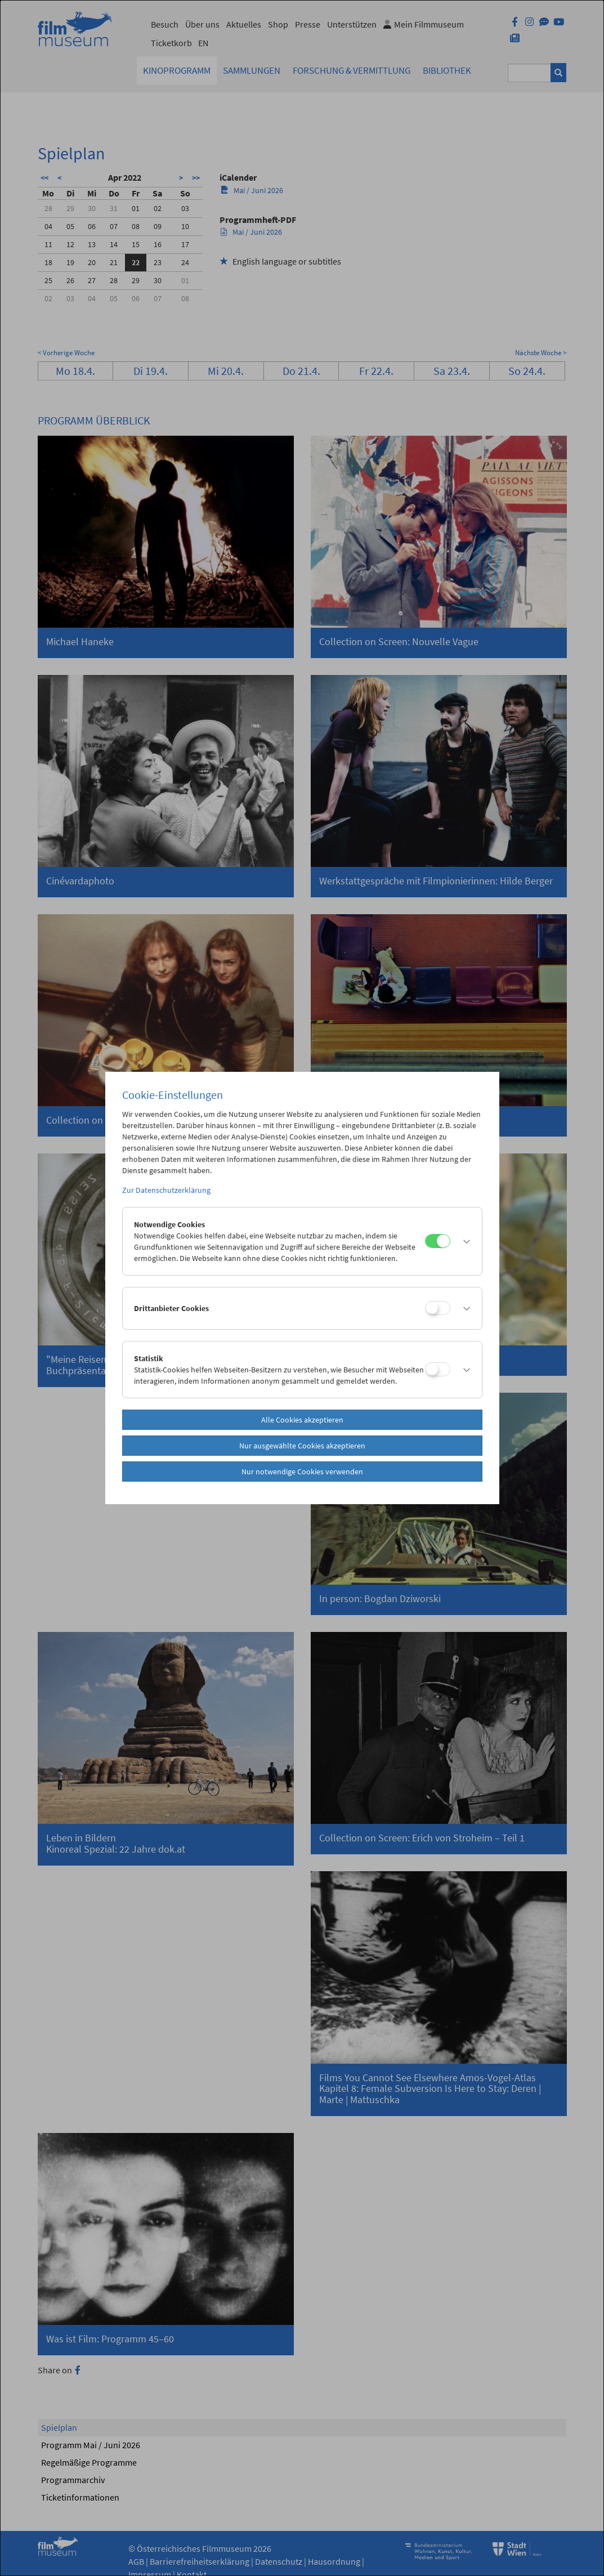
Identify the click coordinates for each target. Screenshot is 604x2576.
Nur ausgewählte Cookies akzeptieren (302, 1446)
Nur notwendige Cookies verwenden (302, 1471)
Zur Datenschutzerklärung (166, 1190)
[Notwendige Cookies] (437, 1241)
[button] (463, 1241)
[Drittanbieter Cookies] (437, 1308)
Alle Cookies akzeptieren (302, 1420)
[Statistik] (437, 1369)
